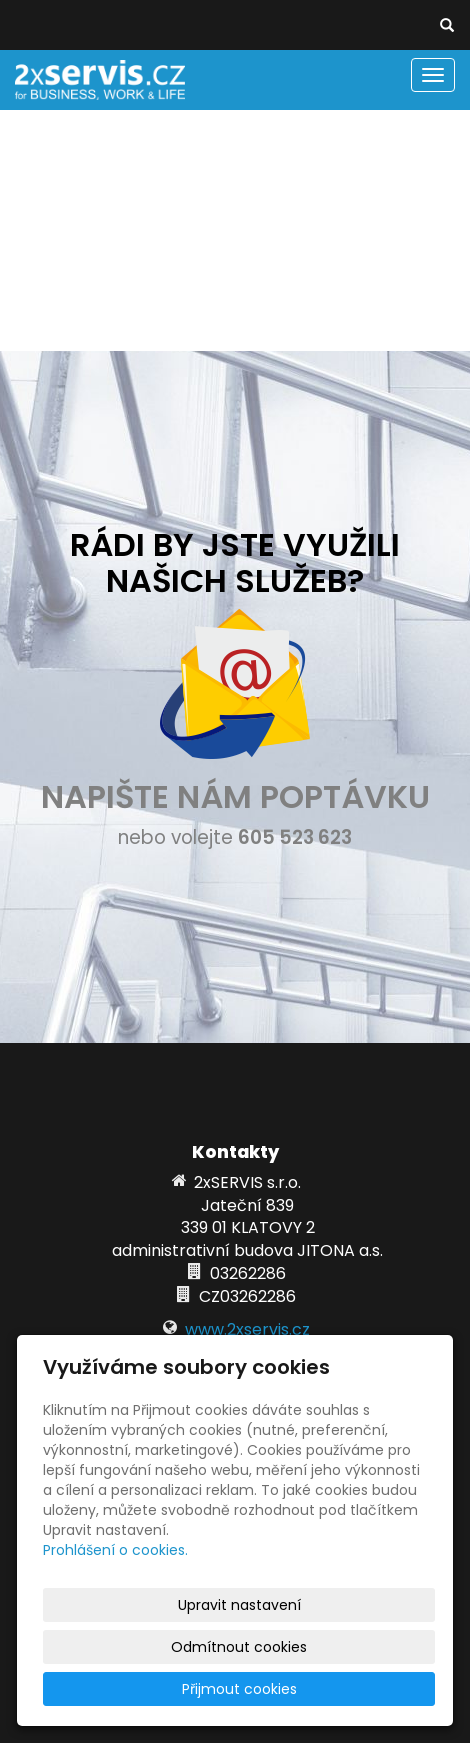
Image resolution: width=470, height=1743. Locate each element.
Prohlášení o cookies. (115, 1550)
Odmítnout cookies (239, 1647)
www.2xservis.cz (247, 1329)
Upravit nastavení (239, 1605)
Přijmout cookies (239, 1689)
